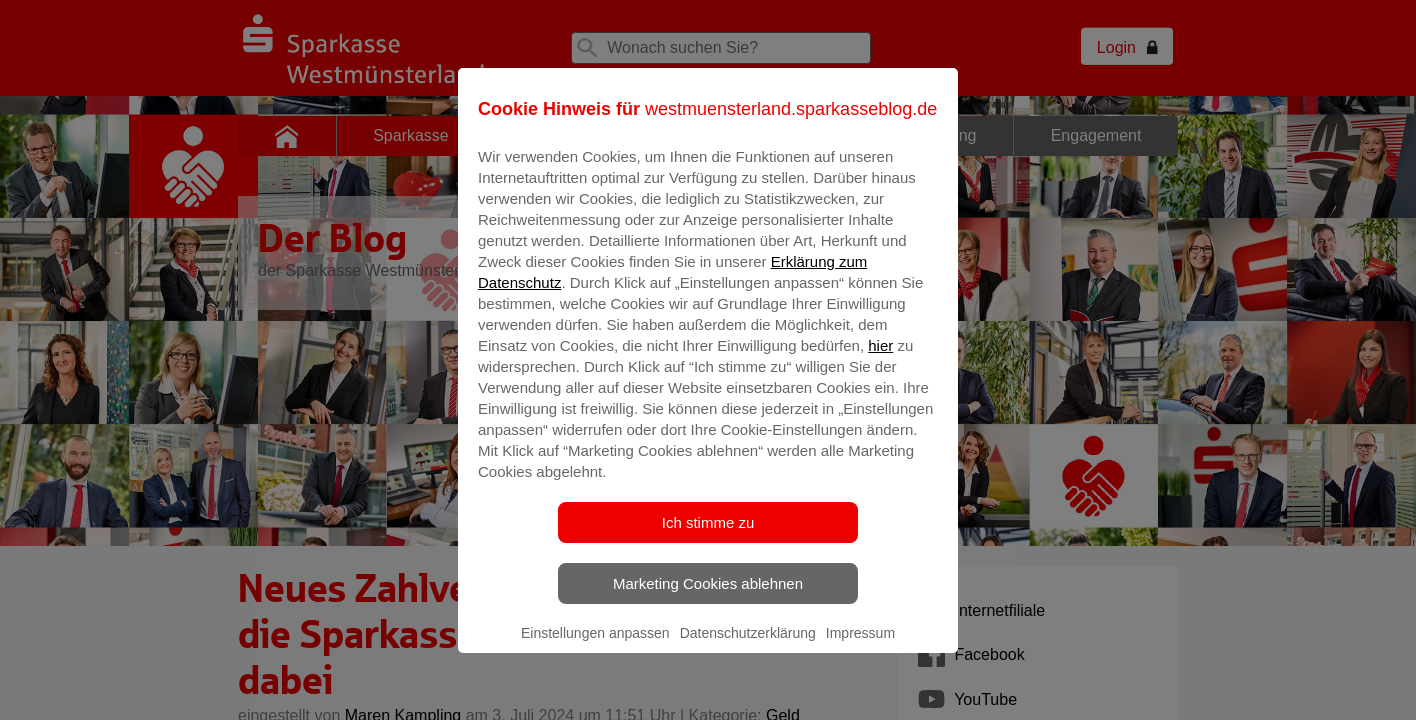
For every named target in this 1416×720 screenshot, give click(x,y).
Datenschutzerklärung (748, 647)
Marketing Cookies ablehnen (708, 597)
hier (880, 359)
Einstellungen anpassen (595, 647)
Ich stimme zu (708, 536)
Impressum (860, 647)
